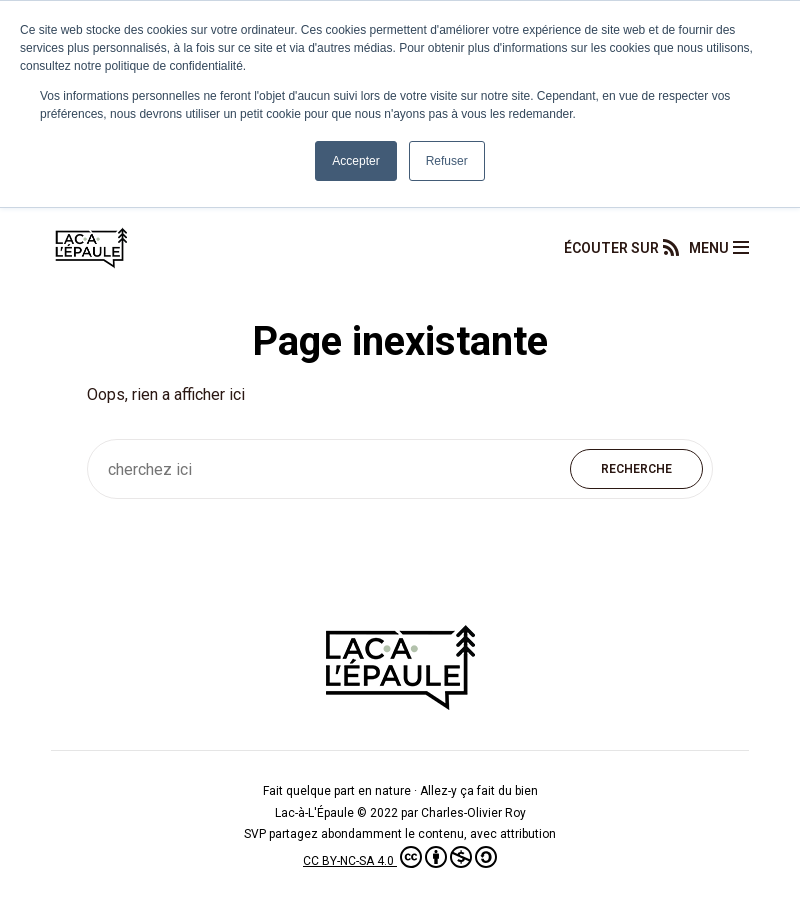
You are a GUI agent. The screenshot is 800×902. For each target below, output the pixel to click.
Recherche (636, 469)
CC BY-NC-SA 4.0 (400, 861)
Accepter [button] (355, 161)
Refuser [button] (447, 161)
